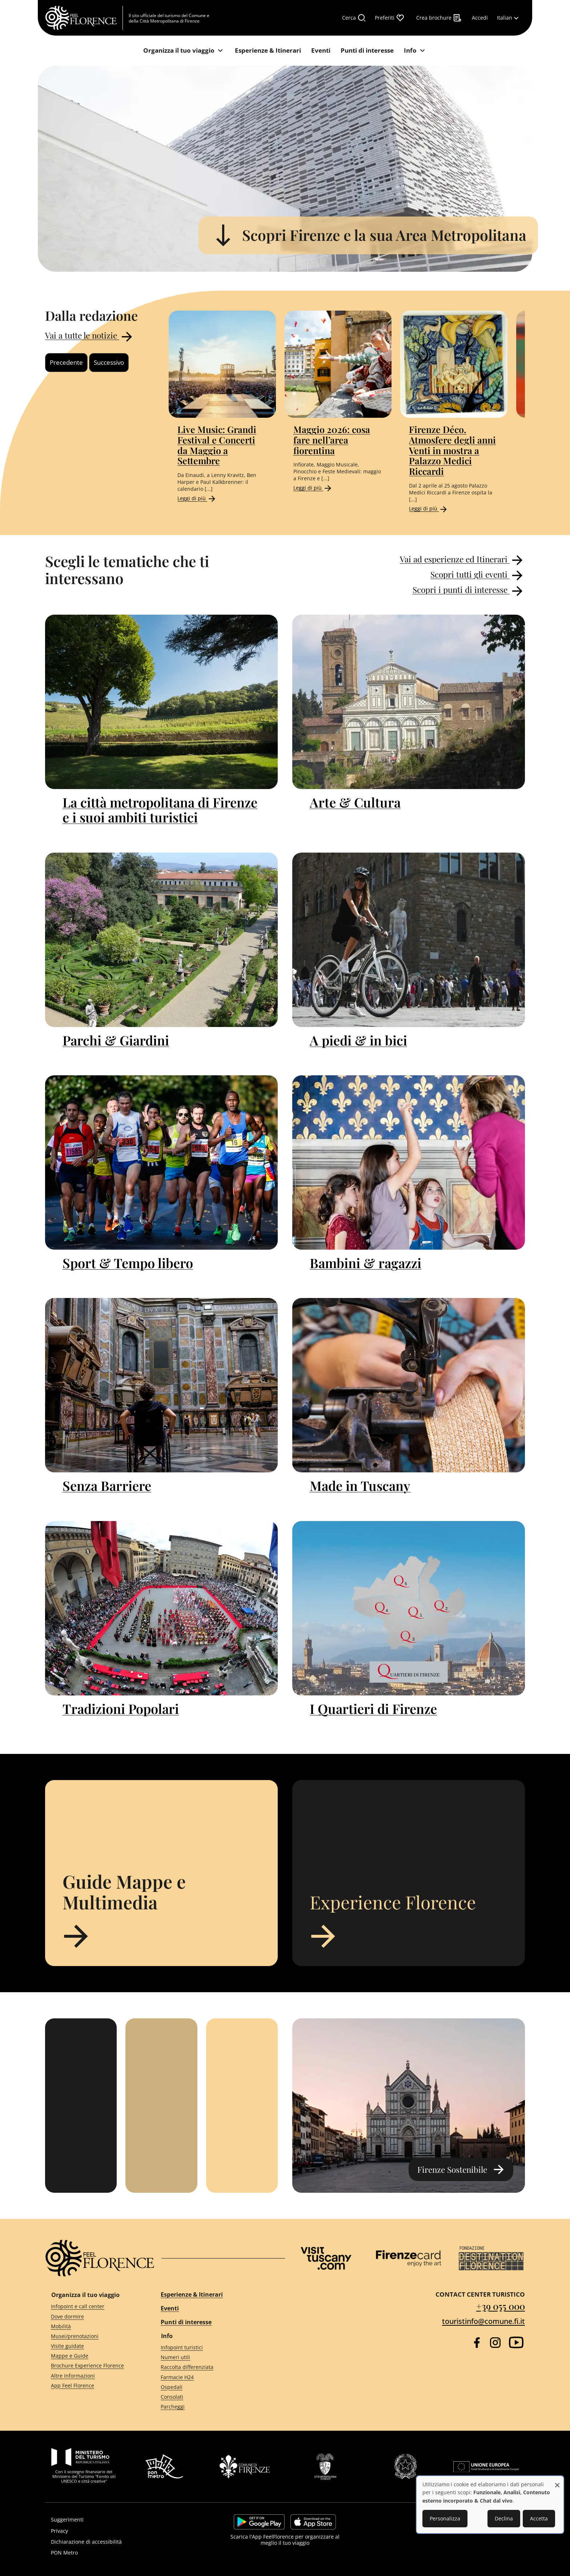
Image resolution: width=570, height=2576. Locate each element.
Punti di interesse (186, 2322)
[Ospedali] (216, 2387)
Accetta (539, 2518)
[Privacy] (120, 2531)
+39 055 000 (500, 2306)
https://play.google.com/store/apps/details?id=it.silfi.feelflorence (259, 2522)
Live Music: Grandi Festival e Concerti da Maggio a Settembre (216, 444)
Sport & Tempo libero (128, 1262)
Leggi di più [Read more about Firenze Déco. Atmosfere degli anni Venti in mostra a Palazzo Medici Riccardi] (428, 508)
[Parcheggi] (216, 2407)
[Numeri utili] (216, 2357)
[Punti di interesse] (367, 50)
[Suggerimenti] (120, 2519)
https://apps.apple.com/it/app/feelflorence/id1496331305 (313, 2522)
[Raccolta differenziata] (216, 2367)
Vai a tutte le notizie (90, 336)
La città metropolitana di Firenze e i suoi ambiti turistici (160, 809)
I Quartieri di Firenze (373, 1708)
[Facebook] (476, 2342)
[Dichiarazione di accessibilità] (120, 2541)
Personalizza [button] (445, 2518)
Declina (504, 2518)
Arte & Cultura (355, 802)
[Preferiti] (389, 18)
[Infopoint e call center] (92, 2307)
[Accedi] (479, 17)
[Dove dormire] (92, 2316)
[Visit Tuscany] (326, 2258)
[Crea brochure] (438, 18)
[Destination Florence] (491, 2258)
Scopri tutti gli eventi (477, 575)
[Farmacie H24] (216, 2377)
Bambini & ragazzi (365, 1262)
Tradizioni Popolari (121, 1708)
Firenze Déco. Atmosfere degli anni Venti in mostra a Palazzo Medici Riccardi (452, 450)
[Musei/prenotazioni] (92, 2336)
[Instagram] (495, 2342)
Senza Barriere (107, 1485)
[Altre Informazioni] (92, 2376)
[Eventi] (321, 50)
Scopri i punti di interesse (469, 591)
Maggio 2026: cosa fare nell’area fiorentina (331, 439)
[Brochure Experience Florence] (92, 2366)
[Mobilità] (92, 2326)
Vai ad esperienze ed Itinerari (462, 560)
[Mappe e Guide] (92, 2356)
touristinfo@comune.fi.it (483, 2321)
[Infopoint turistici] (216, 2348)
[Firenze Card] (408, 2258)
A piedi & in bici (358, 1040)
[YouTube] (516, 2342)
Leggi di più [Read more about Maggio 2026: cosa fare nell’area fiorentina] (313, 487)
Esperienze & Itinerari (192, 2294)
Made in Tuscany (360, 1485)
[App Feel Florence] (92, 2385)
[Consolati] (216, 2397)
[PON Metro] (120, 2552)
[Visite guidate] (92, 2346)
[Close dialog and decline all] (557, 2481)
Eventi (170, 2308)
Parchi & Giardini (116, 1040)
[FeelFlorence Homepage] (84, 18)
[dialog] (490, 2504)
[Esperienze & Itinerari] (267, 50)
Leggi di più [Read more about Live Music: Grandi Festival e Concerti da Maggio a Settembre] (197, 498)
